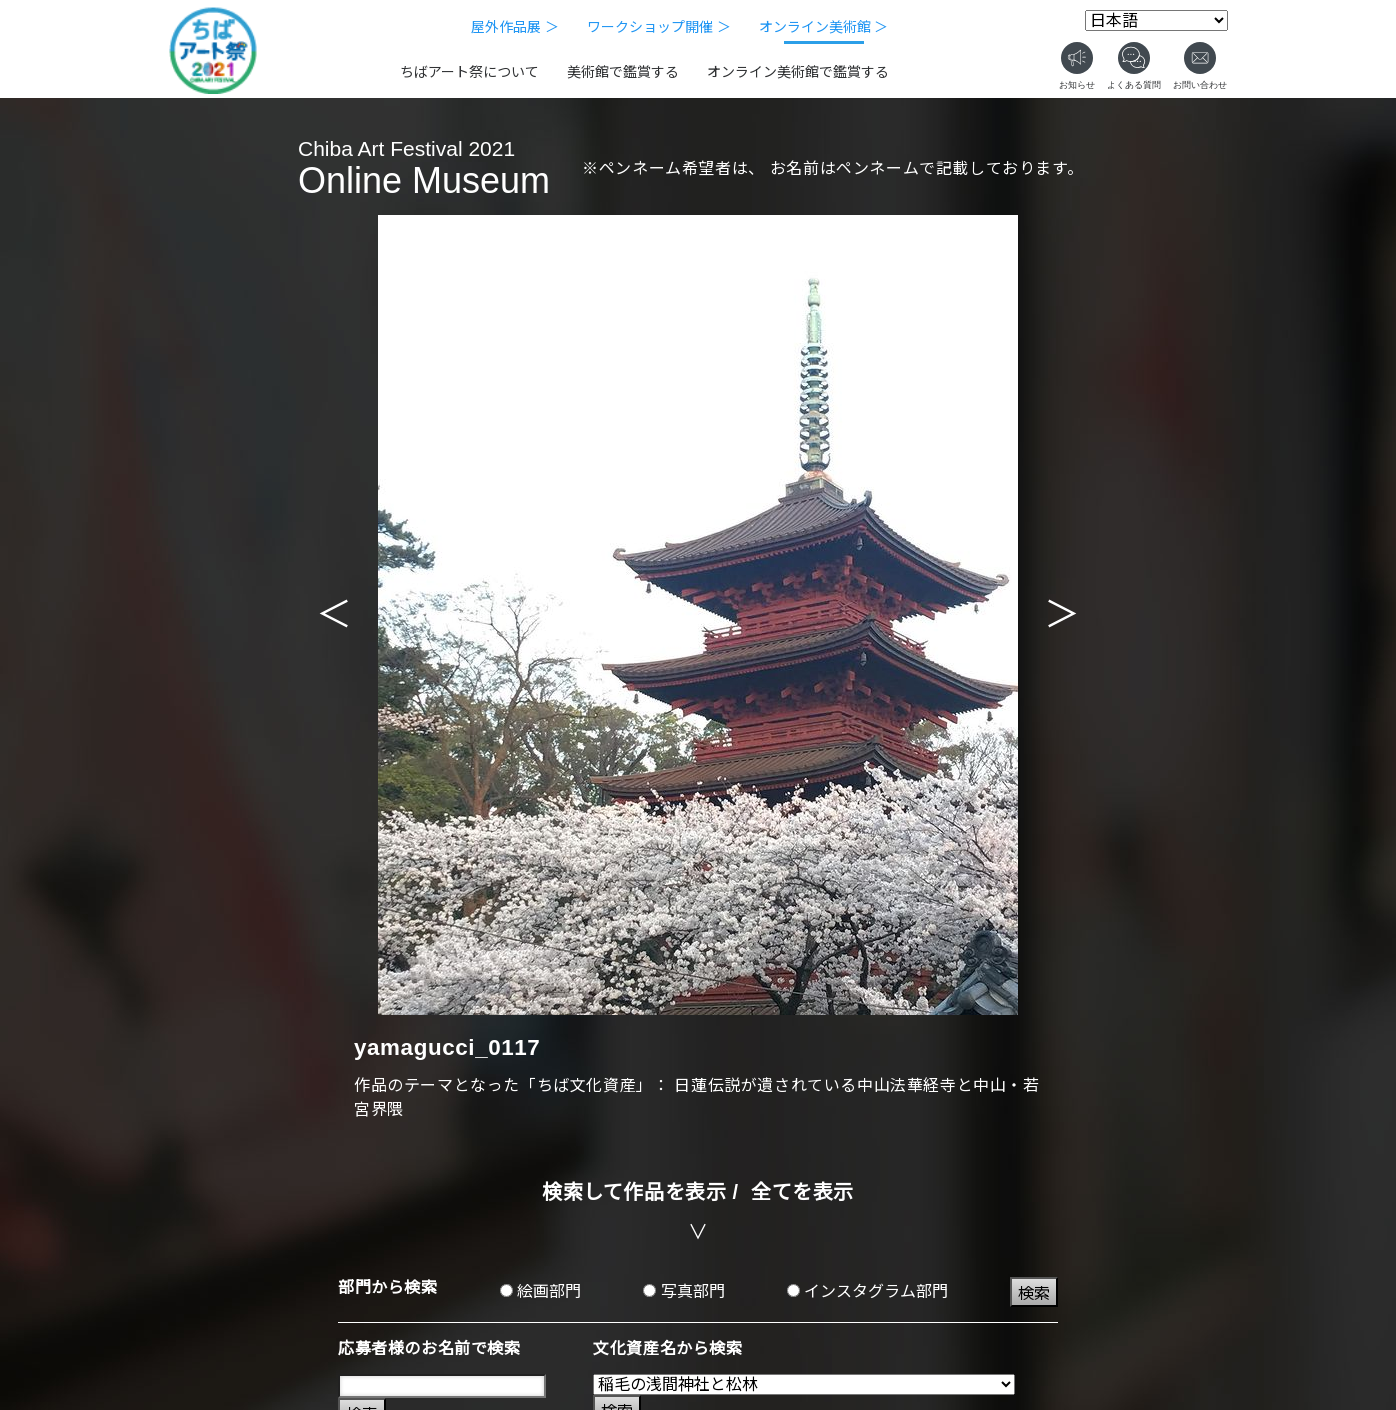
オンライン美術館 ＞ (824, 27)
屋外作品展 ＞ (515, 27)
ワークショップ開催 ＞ (659, 27)
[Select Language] (1156, 20)
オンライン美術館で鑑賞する (798, 72)
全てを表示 (802, 1192)
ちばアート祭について (469, 72)
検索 (1034, 1293)
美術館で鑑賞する (623, 72)
